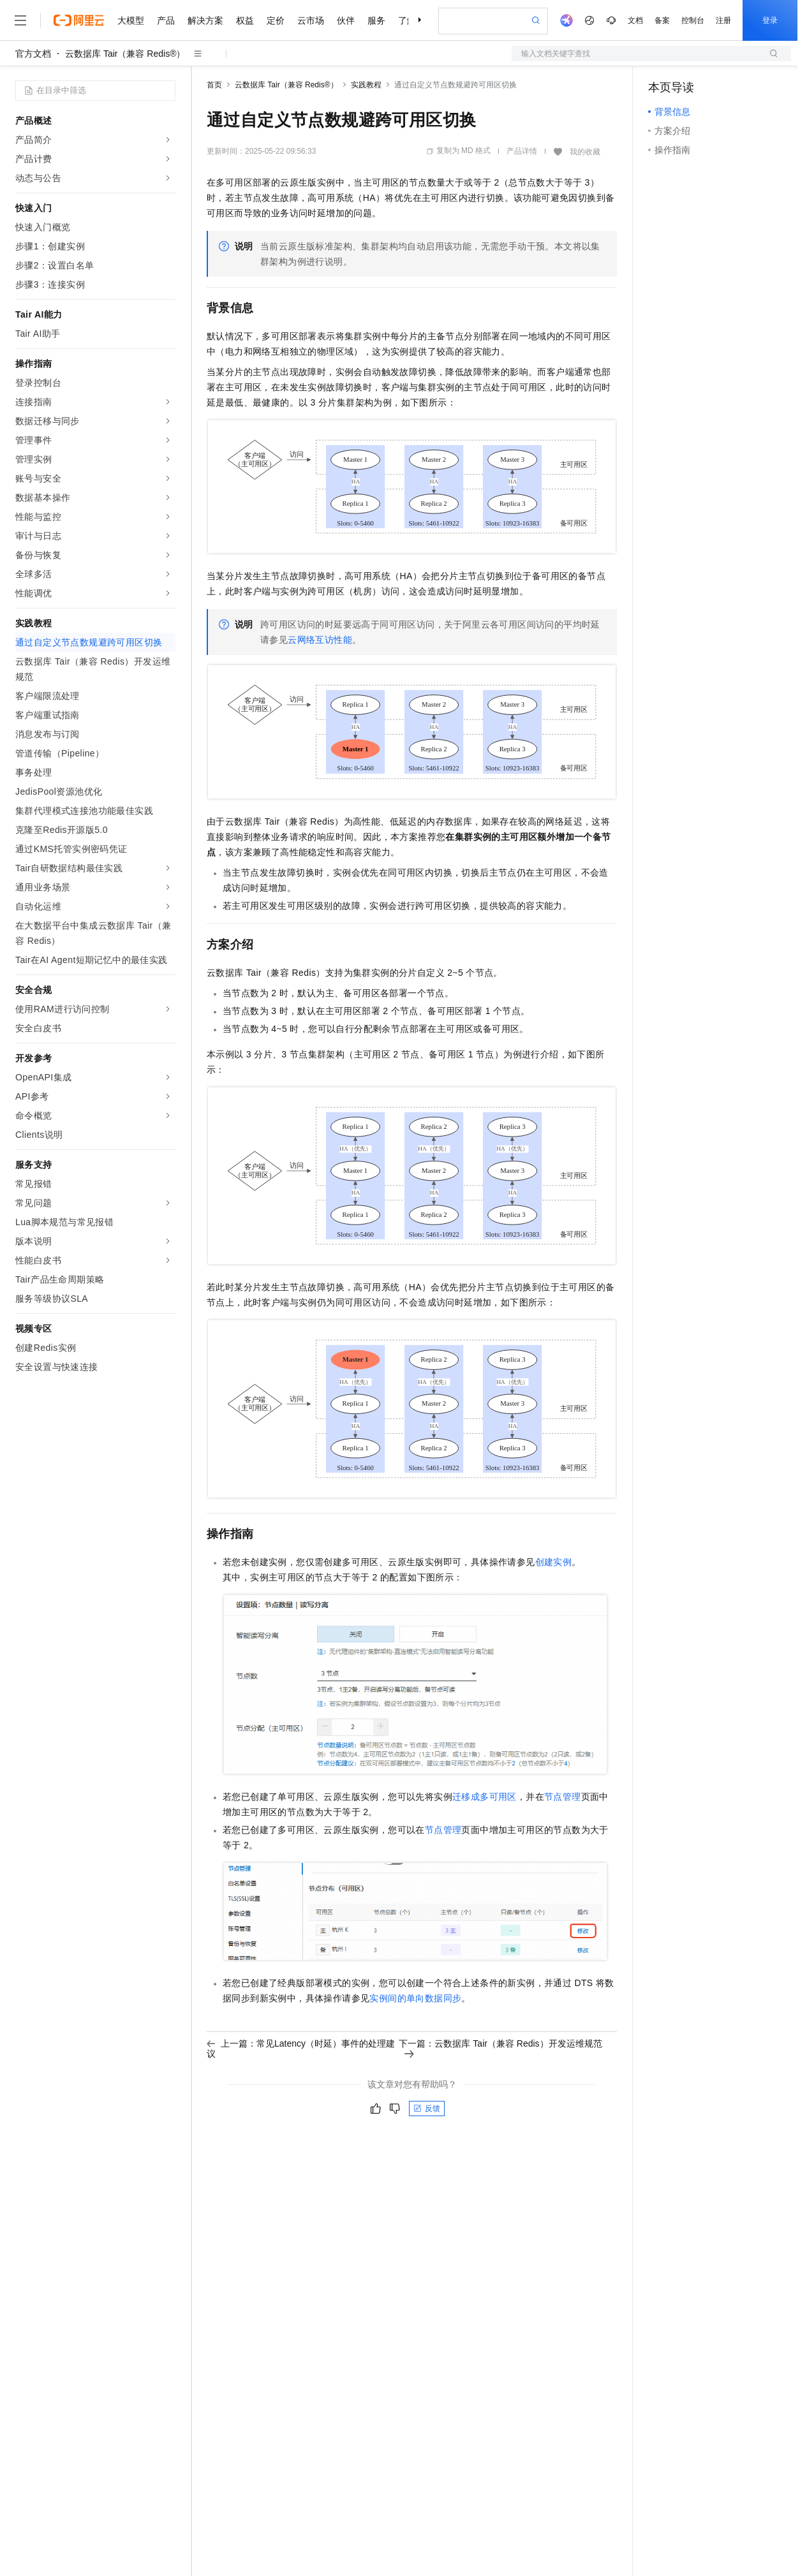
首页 (214, 84)
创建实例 (553, 1562)
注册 (723, 20)
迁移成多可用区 (484, 1797)
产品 (166, 20)
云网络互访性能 (320, 640)
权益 (245, 20)
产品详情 (522, 151)
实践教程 (366, 84)
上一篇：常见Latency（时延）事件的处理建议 (301, 2048)
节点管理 (562, 1797)
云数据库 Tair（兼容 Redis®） (125, 53)
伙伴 (346, 20)
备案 (662, 20)
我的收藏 (585, 151)
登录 (770, 20)
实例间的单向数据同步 (415, 1998)
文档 (635, 20)
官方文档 (33, 53)
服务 (376, 20)
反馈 (426, 2108)
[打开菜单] (20, 20)
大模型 (130, 20)
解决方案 (205, 20)
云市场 (310, 20)
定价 (276, 20)
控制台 (692, 20)
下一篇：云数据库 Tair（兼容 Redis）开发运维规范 (500, 2048)
